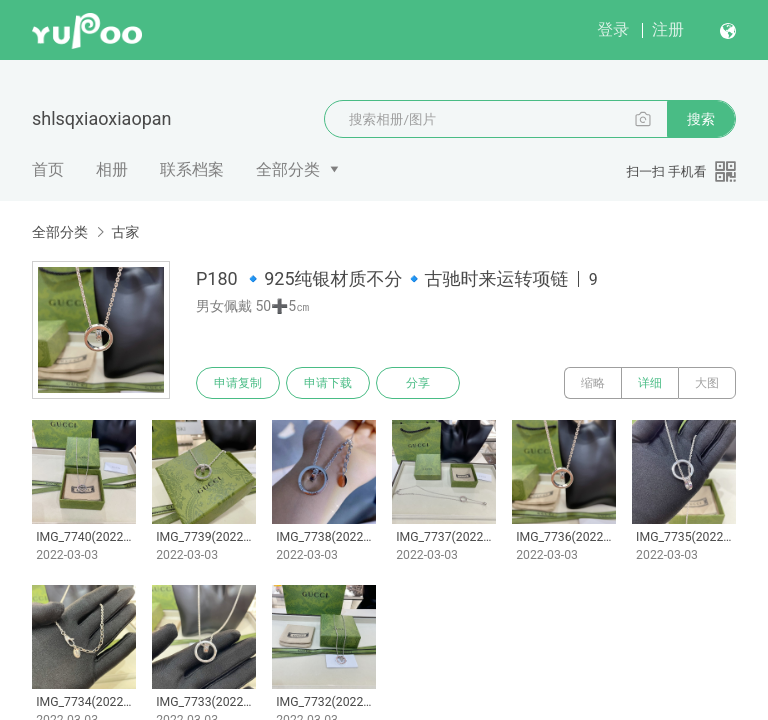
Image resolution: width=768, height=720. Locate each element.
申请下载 (328, 383)
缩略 (593, 383)
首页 (48, 169)
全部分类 (288, 169)
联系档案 (192, 169)
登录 (613, 29)
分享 (418, 383)
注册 (668, 29)
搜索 (701, 119)
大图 (707, 383)
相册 (112, 169)
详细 (650, 383)
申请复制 (238, 383)
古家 (125, 232)
